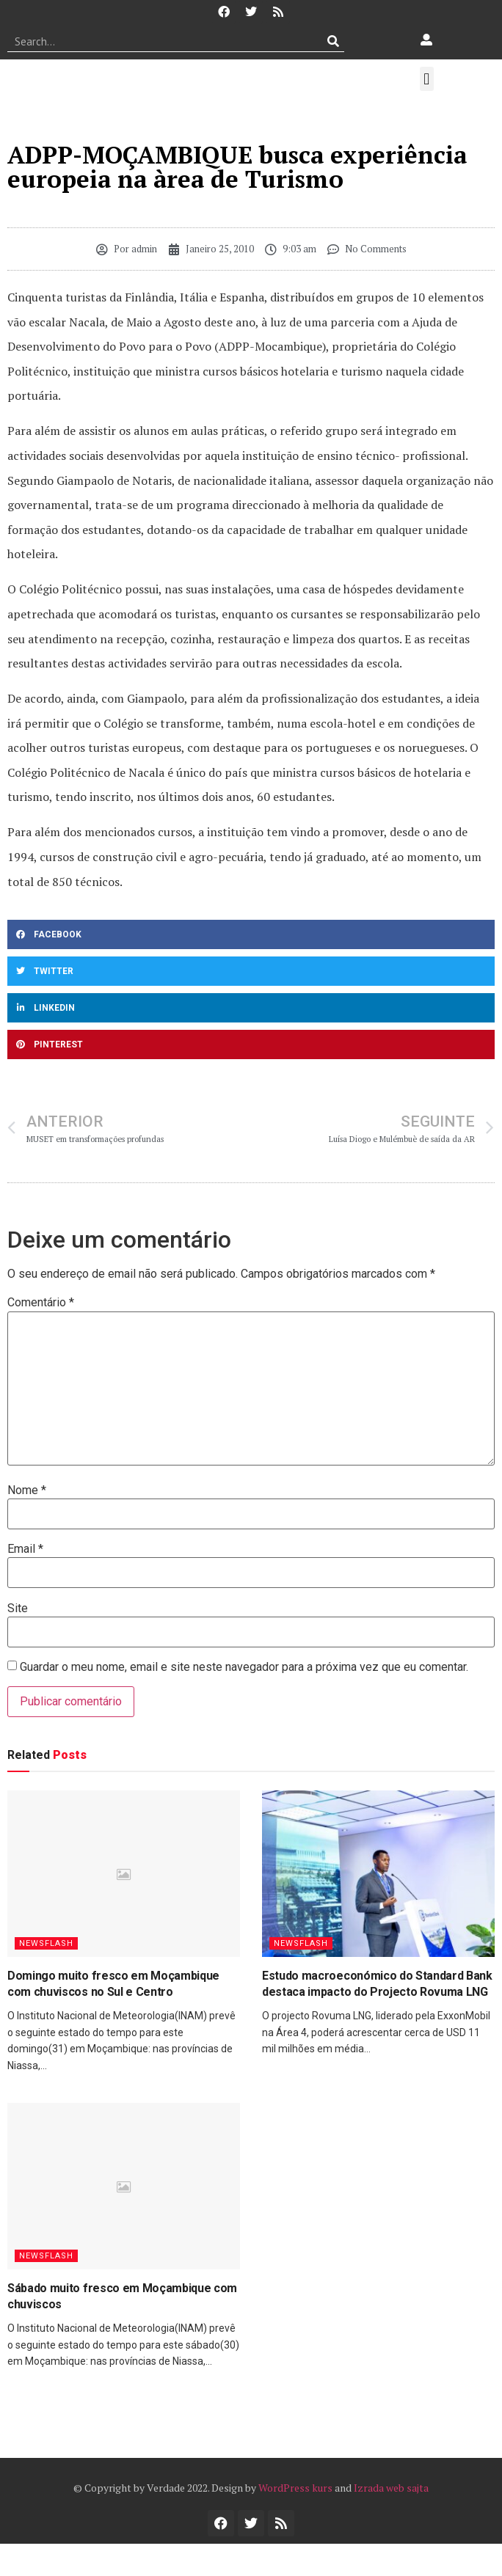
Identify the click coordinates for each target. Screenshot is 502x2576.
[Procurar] (333, 41)
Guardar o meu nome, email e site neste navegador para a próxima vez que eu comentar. (244, 1667)
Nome (26, 1490)
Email (25, 1549)
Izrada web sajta (391, 2488)
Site (17, 1608)
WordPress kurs (295, 2488)
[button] (427, 79)
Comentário (40, 1303)
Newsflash (46, 1943)
